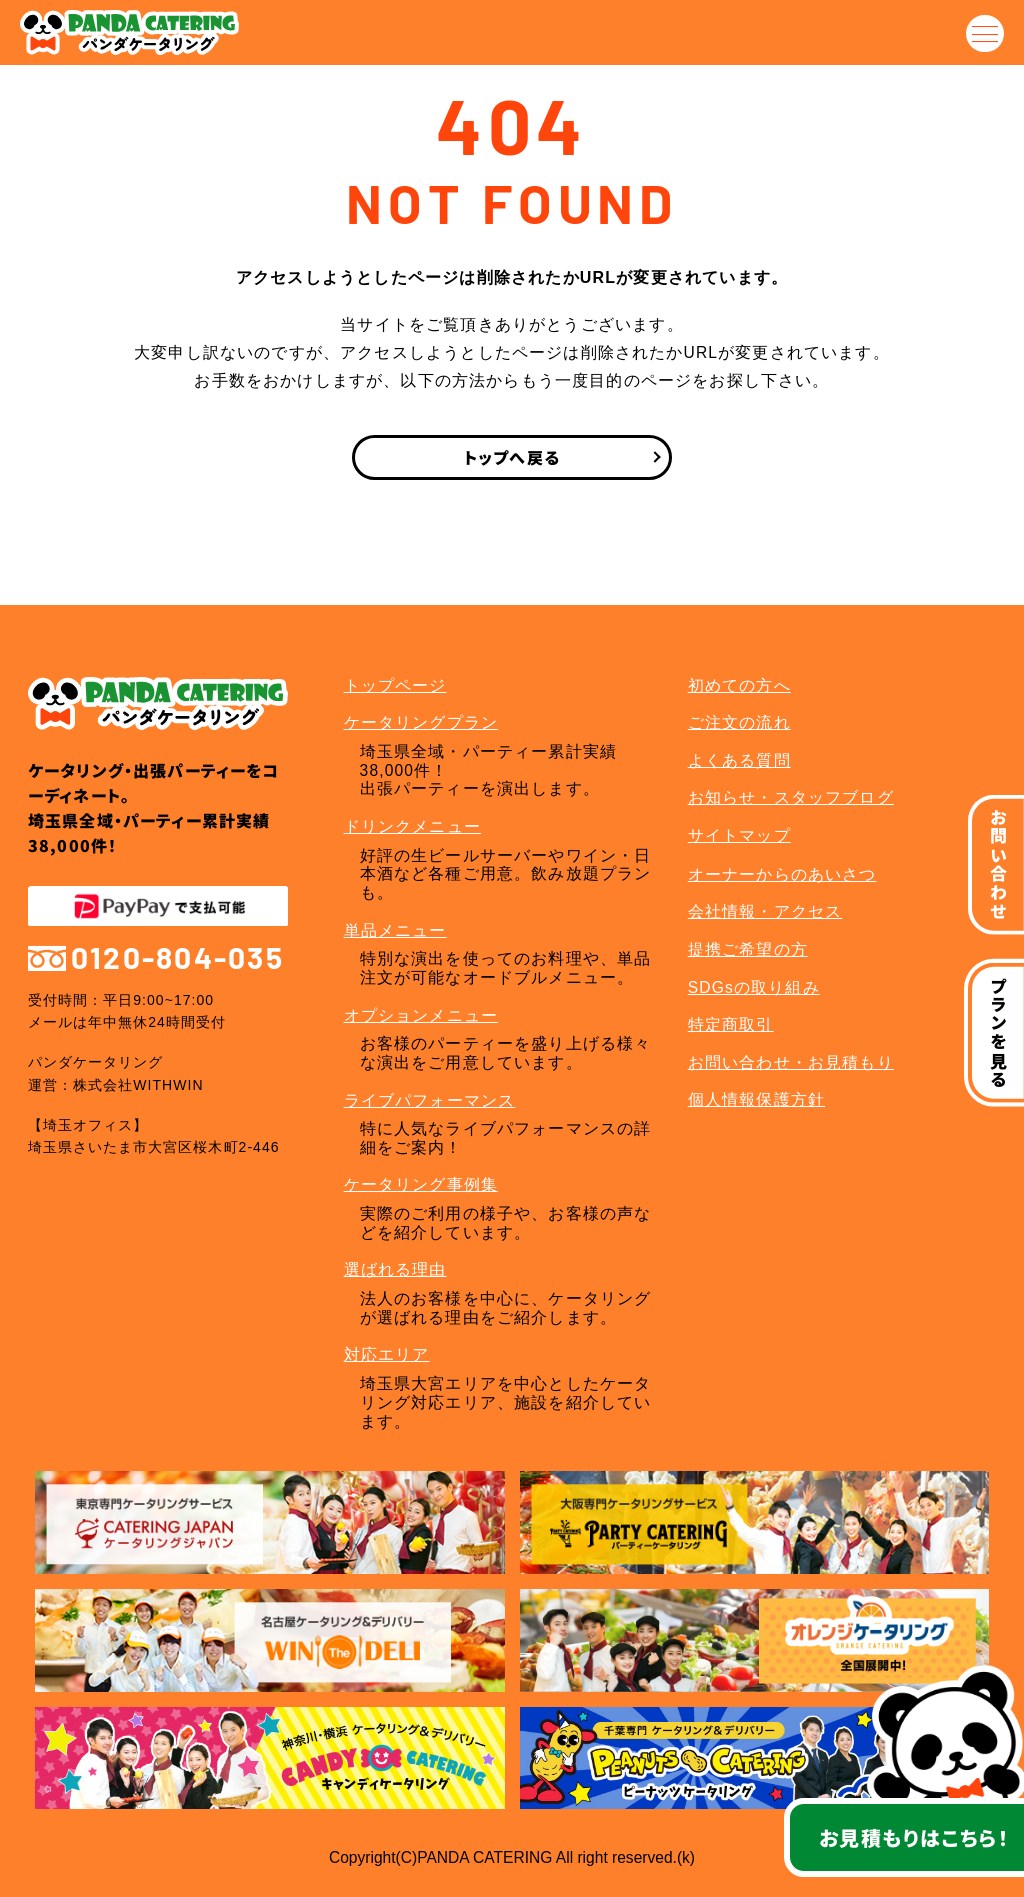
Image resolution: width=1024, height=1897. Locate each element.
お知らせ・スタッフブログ (791, 797)
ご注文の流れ (739, 722)
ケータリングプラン (421, 722)
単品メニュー (395, 930)
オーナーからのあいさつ (782, 874)
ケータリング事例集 (421, 1184)
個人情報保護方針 (756, 1099)
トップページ (395, 685)
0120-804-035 (156, 957)
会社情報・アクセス (765, 911)
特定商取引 (731, 1024)
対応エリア (387, 1354)
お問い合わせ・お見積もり (791, 1062)
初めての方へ (739, 685)
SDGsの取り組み (754, 987)
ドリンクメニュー (412, 826)
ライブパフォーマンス (430, 1100)
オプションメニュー (421, 1015)
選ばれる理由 (395, 1269)
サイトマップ (739, 835)
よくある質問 (739, 760)
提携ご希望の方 (748, 949)
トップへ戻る (512, 457)
